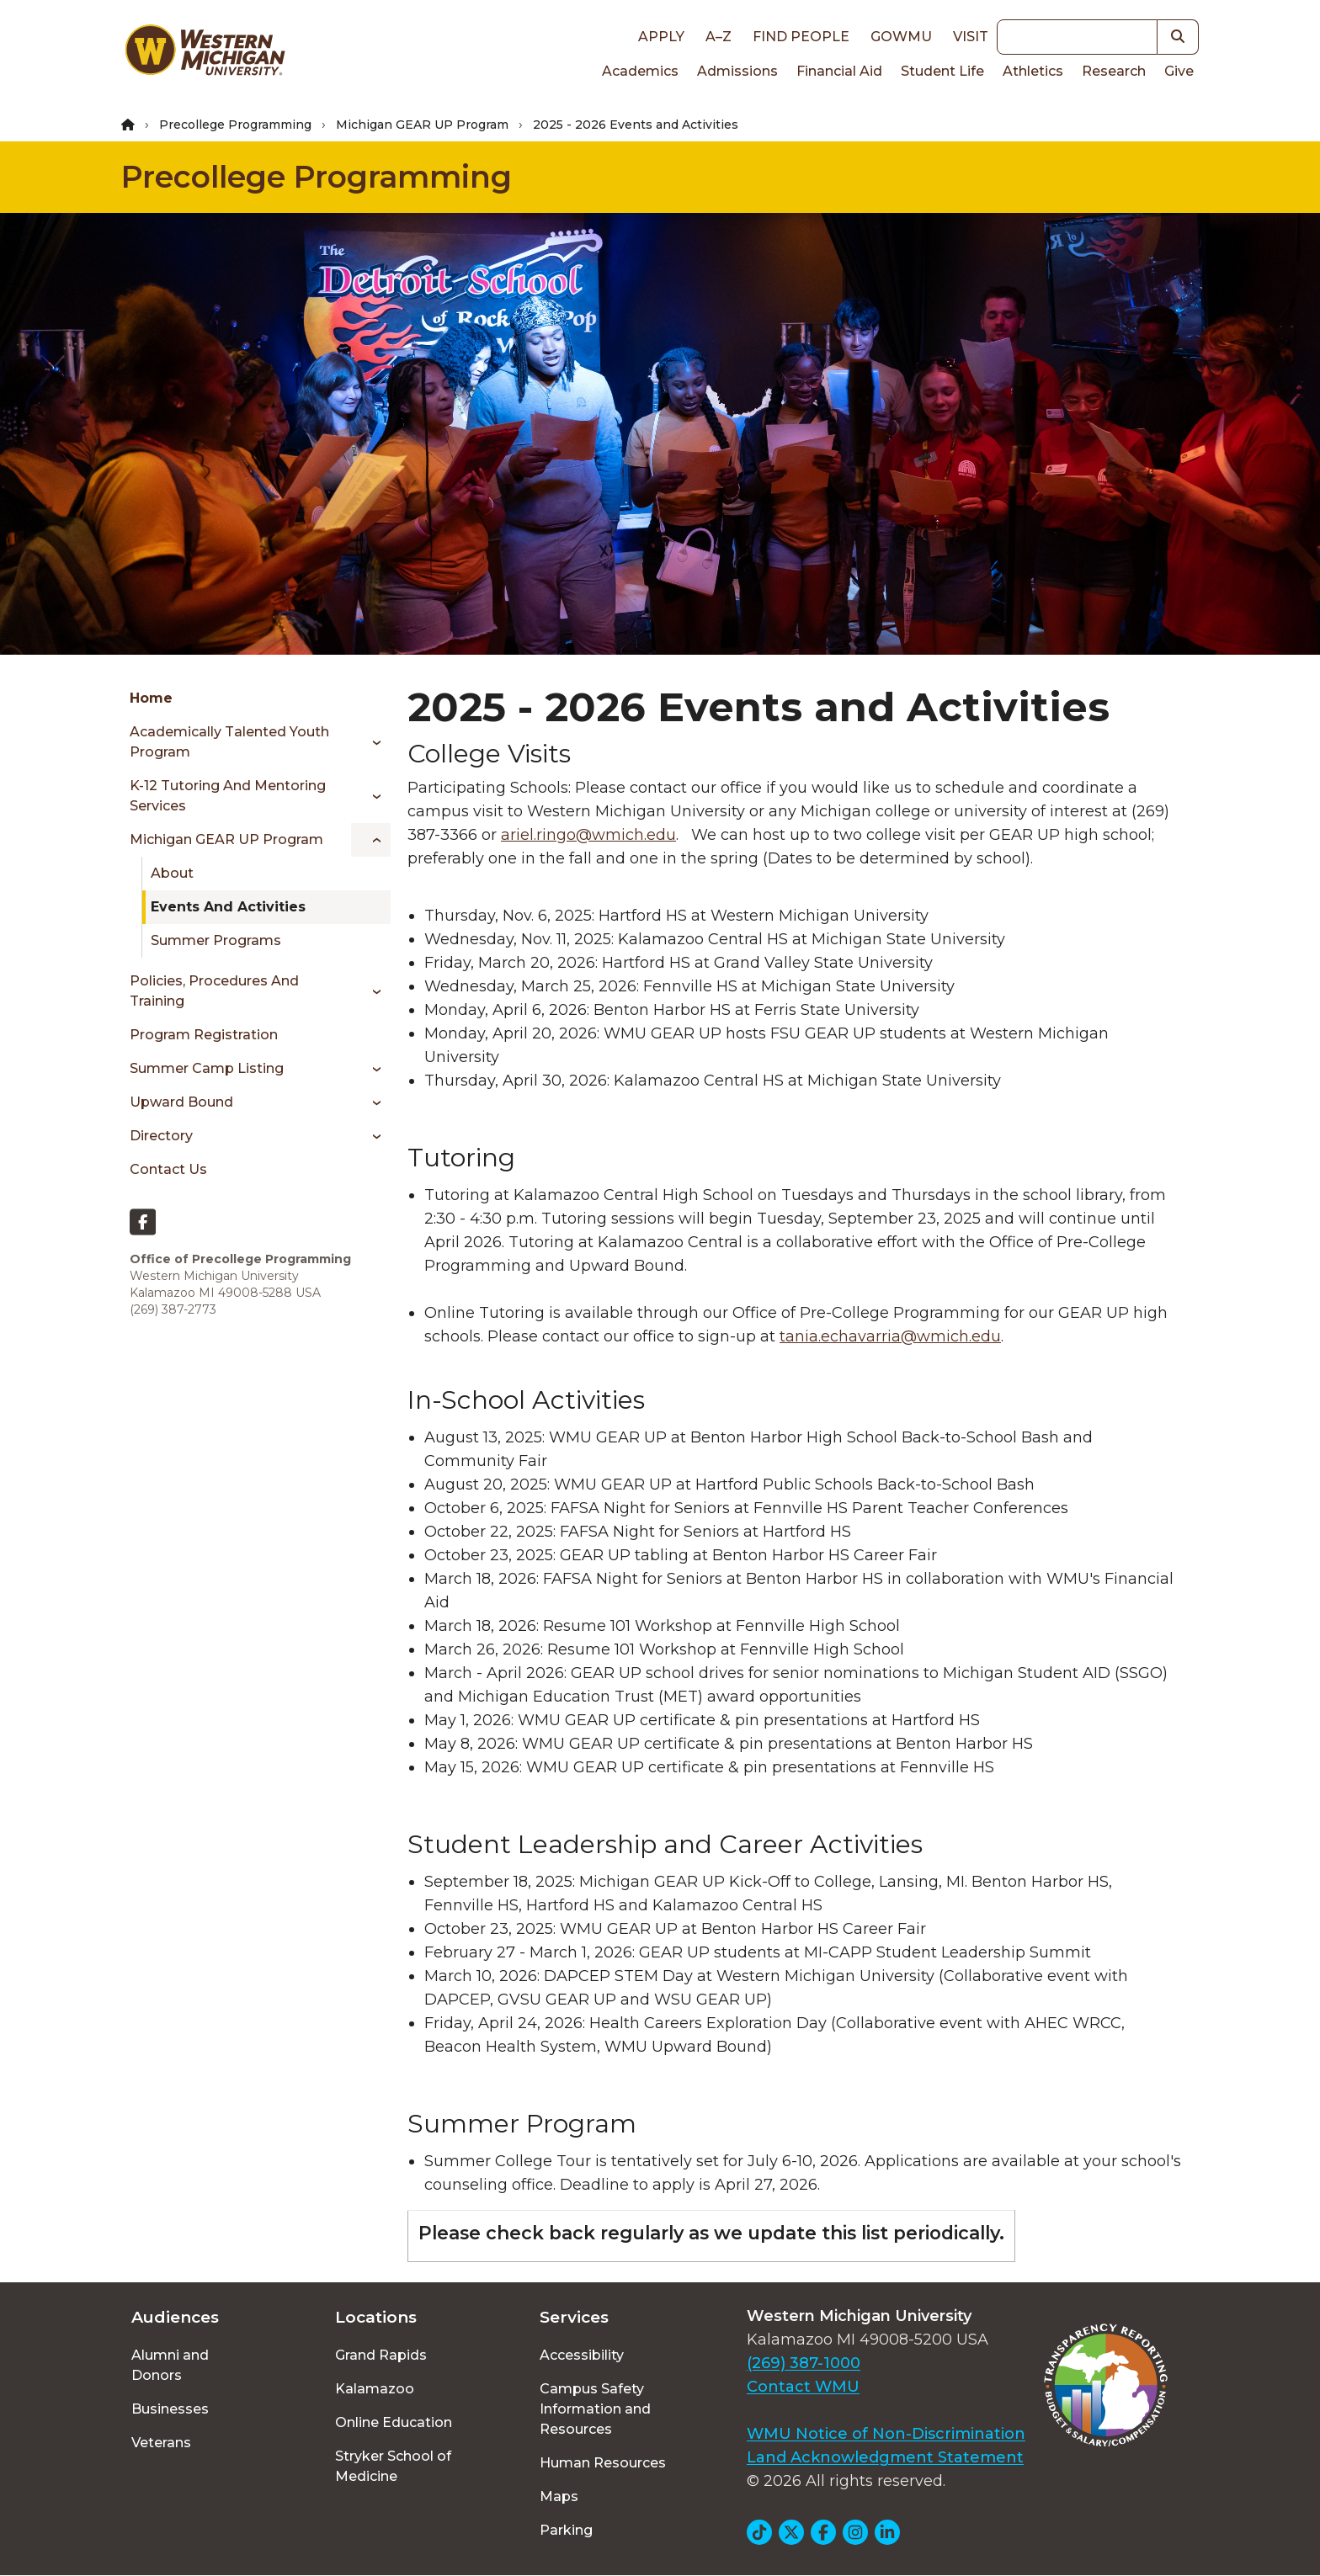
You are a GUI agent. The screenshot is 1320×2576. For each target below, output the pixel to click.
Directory (161, 1136)
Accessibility (582, 2355)
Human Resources (603, 2463)
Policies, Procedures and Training (214, 991)
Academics (640, 71)
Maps (559, 2496)
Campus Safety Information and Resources (595, 2409)
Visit (970, 37)
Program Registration (204, 1035)
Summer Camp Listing (207, 1068)
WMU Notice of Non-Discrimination (886, 2434)
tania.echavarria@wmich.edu (890, 1336)
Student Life (942, 71)
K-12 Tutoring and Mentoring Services (228, 796)
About (172, 873)
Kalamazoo (374, 2389)
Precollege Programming (235, 124)
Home (151, 698)
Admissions (737, 71)
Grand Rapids (381, 2355)
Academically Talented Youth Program (229, 742)
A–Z (718, 37)
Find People (801, 37)
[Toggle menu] (371, 742)
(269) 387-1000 (803, 2363)
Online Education (393, 2422)
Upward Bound (181, 1102)
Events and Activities (228, 907)
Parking (566, 2530)
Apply (661, 37)
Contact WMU (803, 2386)
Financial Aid (839, 71)
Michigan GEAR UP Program (422, 124)
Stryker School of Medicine (393, 2466)
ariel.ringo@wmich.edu (588, 835)
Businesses (170, 2409)
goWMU (901, 37)
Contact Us (168, 1169)
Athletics (1033, 71)
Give (1179, 71)
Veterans (161, 2443)
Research (1114, 71)
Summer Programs (216, 940)
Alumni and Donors (170, 2365)
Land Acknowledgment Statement (885, 2457)
